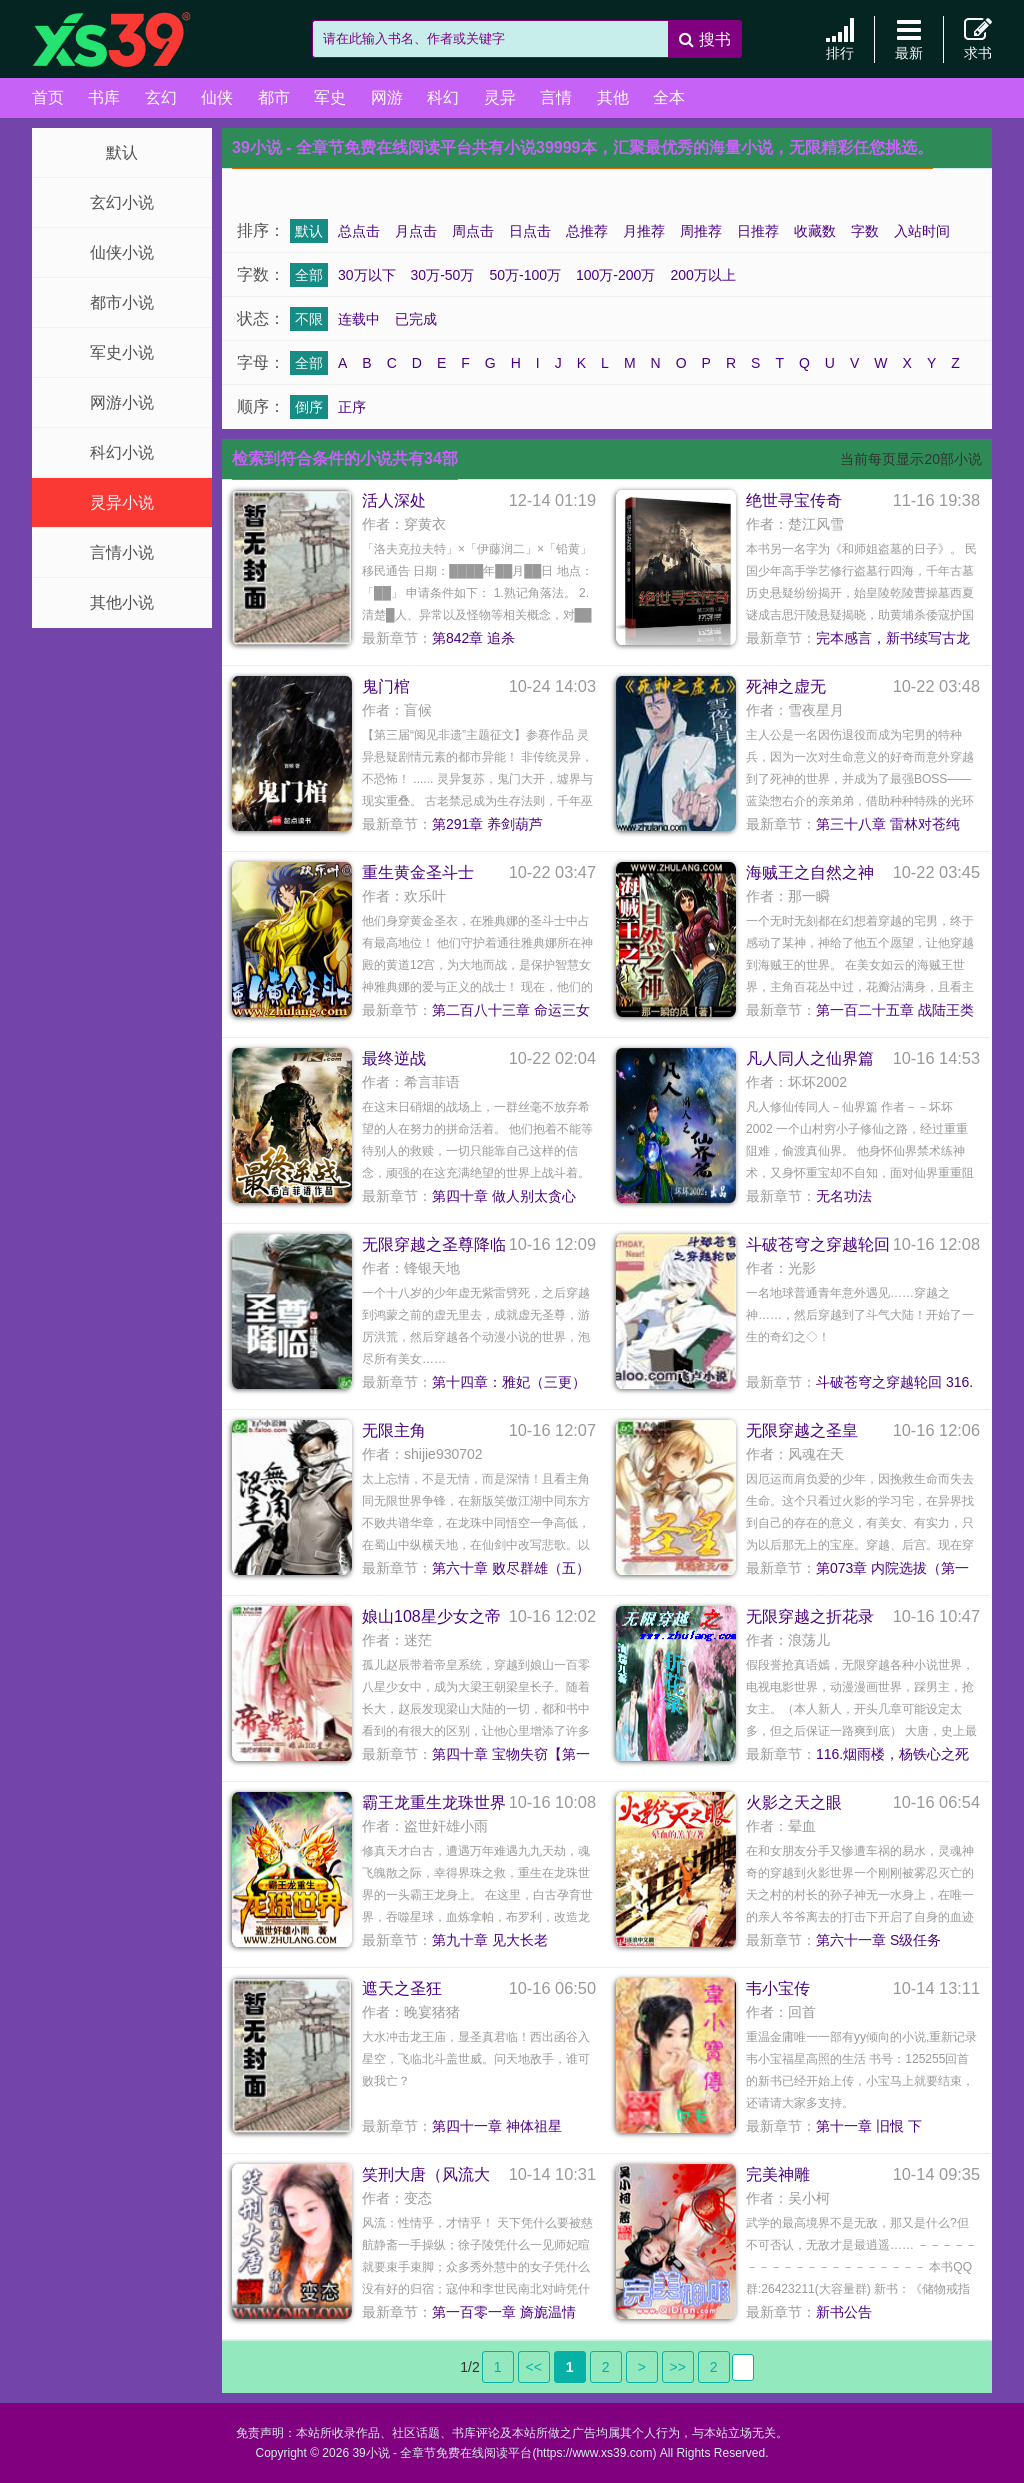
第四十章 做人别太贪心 (504, 1196)
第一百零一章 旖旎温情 (504, 2312)
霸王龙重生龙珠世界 (434, 1802)
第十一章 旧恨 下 (869, 2126)
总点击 (359, 231)
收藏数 (815, 231)
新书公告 (844, 2312)
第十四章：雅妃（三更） (509, 1382)
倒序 (309, 407)
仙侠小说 (122, 252)
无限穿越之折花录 (810, 1616)
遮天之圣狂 (402, 1988)
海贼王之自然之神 (810, 872)
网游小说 (122, 402)
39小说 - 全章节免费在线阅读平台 (132, 40)
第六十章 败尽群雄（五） (511, 1568)
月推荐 (644, 231)
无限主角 (394, 1430)
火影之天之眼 (794, 1802)
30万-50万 (443, 275)
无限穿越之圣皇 (802, 1430)
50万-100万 (525, 275)
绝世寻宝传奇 (794, 500)
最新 (909, 38)
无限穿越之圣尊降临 (434, 1244)
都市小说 (122, 302)
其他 (613, 97)
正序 (352, 407)
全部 (309, 275)
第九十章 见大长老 (490, 1940)
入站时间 (922, 231)
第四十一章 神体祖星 (497, 2126)
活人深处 (394, 500)
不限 (309, 319)
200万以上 (702, 275)
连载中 (359, 319)
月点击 (416, 231)
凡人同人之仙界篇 (810, 1058)
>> (678, 2367)
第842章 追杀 (473, 638)
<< (534, 2367)
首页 (48, 97)
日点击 (530, 231)
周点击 (473, 231)
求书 (978, 38)
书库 (104, 97)
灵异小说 (122, 502)
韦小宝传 (778, 1988)
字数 (865, 231)
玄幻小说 (122, 202)
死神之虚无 (786, 686)
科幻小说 (122, 452)
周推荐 (701, 231)
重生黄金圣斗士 (418, 872)
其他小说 (122, 602)
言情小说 (122, 552)
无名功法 (844, 1196)
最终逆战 (394, 1058)
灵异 (500, 97)
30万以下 (367, 275)
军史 (330, 97)
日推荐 (758, 231)
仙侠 (217, 97)
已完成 (416, 319)
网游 (387, 97)
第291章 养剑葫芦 (487, 824)
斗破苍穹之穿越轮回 (818, 1244)
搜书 (704, 39)
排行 (840, 38)
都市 (274, 97)
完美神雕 (778, 2174)
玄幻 (161, 97)
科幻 (443, 97)
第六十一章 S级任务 (878, 1940)
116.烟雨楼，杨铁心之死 (892, 1754)
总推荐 (587, 231)
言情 (556, 97)
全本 (669, 97)
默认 (122, 152)
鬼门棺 (386, 686)
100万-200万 (615, 275)
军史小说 (122, 352)
